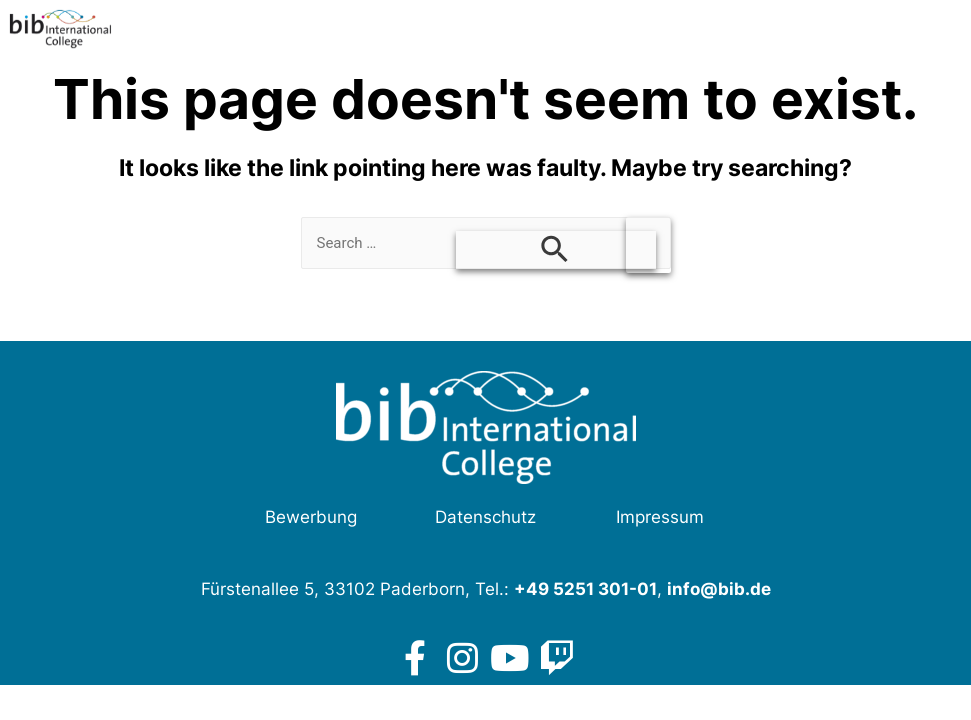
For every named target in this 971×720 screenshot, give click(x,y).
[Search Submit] (556, 250)
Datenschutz (485, 517)
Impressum (660, 517)
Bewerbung (311, 517)
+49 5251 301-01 (585, 589)
